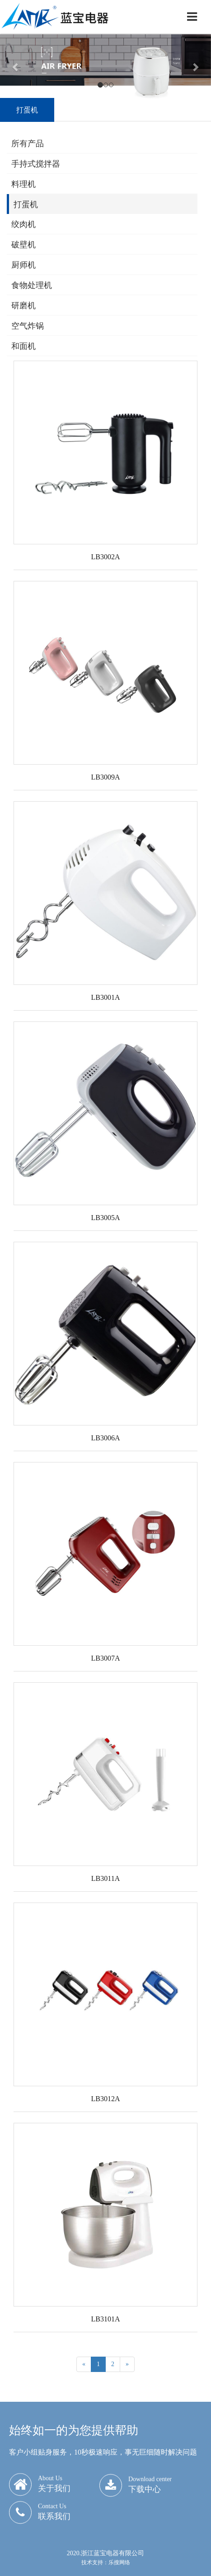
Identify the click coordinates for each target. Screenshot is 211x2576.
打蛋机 (26, 204)
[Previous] (83, 2364)
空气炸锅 (27, 325)
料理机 (23, 184)
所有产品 (27, 143)
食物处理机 (31, 285)
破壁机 (23, 244)
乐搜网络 (119, 2562)
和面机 (23, 346)
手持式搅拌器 (35, 163)
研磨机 (23, 305)
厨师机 (23, 264)
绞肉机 (23, 224)
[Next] (127, 2364)
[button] (16, 66)
